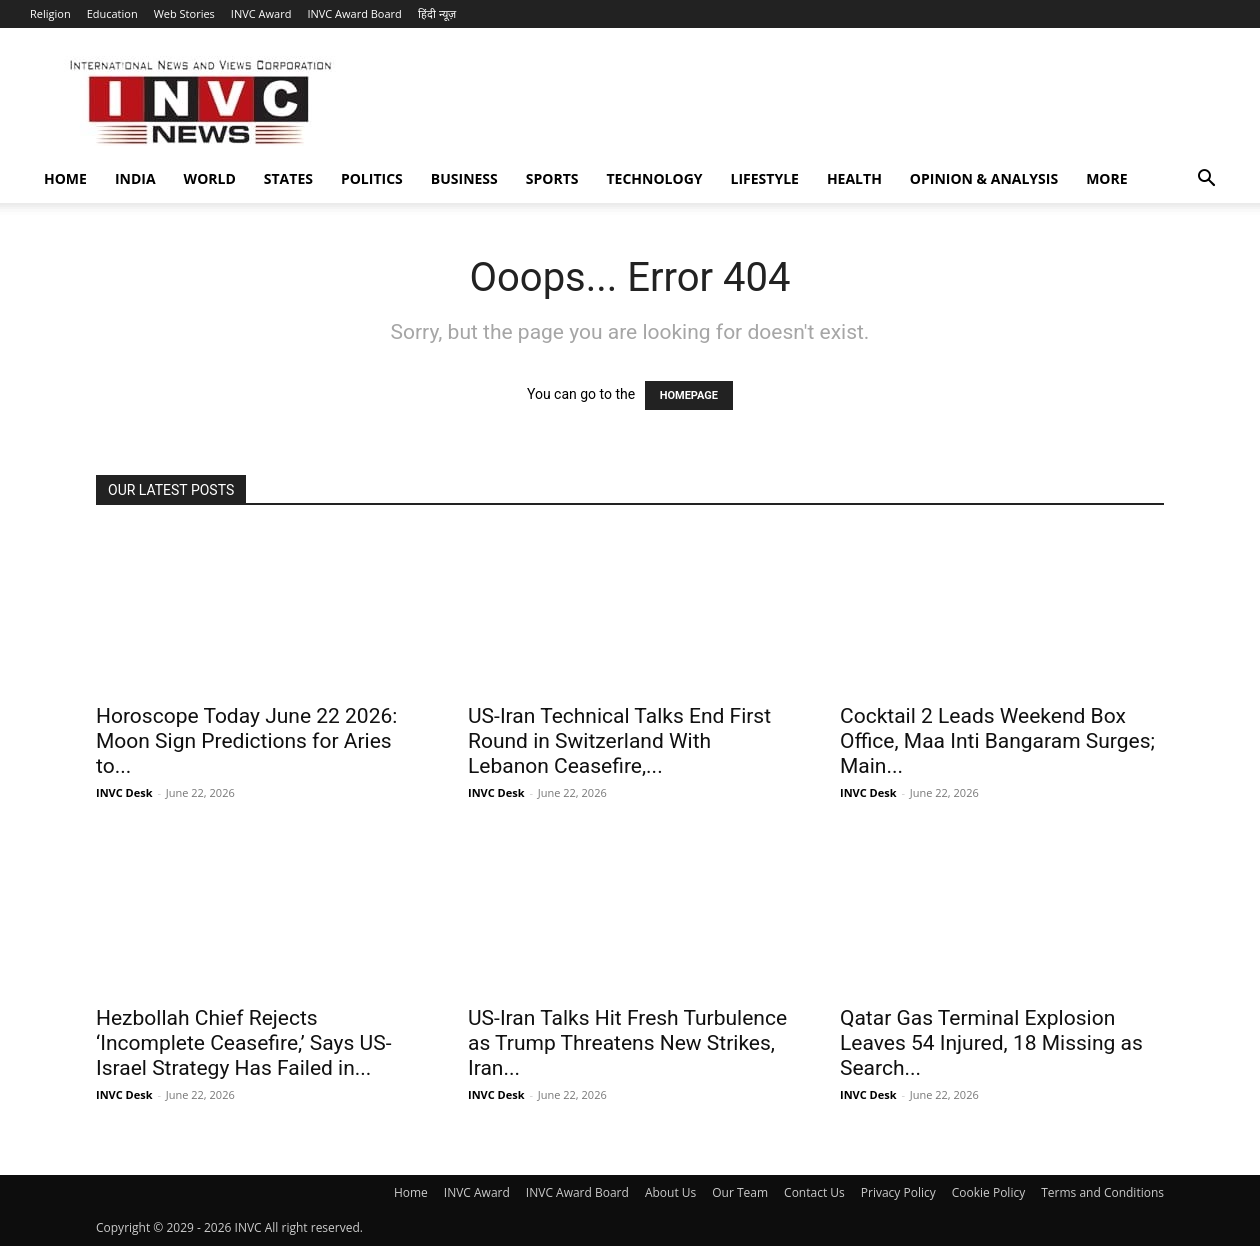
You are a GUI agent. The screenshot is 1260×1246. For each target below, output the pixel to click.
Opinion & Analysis (984, 178)
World (210, 178)
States (288, 178)
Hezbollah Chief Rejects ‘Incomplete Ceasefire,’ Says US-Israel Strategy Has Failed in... (243, 1043)
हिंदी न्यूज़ (437, 13)
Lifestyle (765, 178)
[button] (1206, 180)
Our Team (740, 1192)
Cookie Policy (988, 1192)
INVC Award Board (354, 13)
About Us (670, 1192)
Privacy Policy (898, 1192)
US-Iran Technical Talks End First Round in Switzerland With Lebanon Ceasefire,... (619, 741)
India (135, 178)
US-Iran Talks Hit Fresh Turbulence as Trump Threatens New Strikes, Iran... (627, 1043)
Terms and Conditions (1102, 1192)
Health (854, 178)
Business (464, 178)
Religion (50, 13)
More (1106, 178)
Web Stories (184, 13)
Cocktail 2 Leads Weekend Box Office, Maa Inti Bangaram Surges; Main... (997, 741)
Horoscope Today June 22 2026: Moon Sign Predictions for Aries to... (246, 741)
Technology (655, 178)
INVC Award (261, 13)
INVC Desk (124, 792)
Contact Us (814, 1192)
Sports (552, 178)
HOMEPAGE (689, 395)
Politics (372, 178)
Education (112, 13)
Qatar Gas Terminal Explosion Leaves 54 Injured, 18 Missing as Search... (991, 1043)
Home (65, 178)
